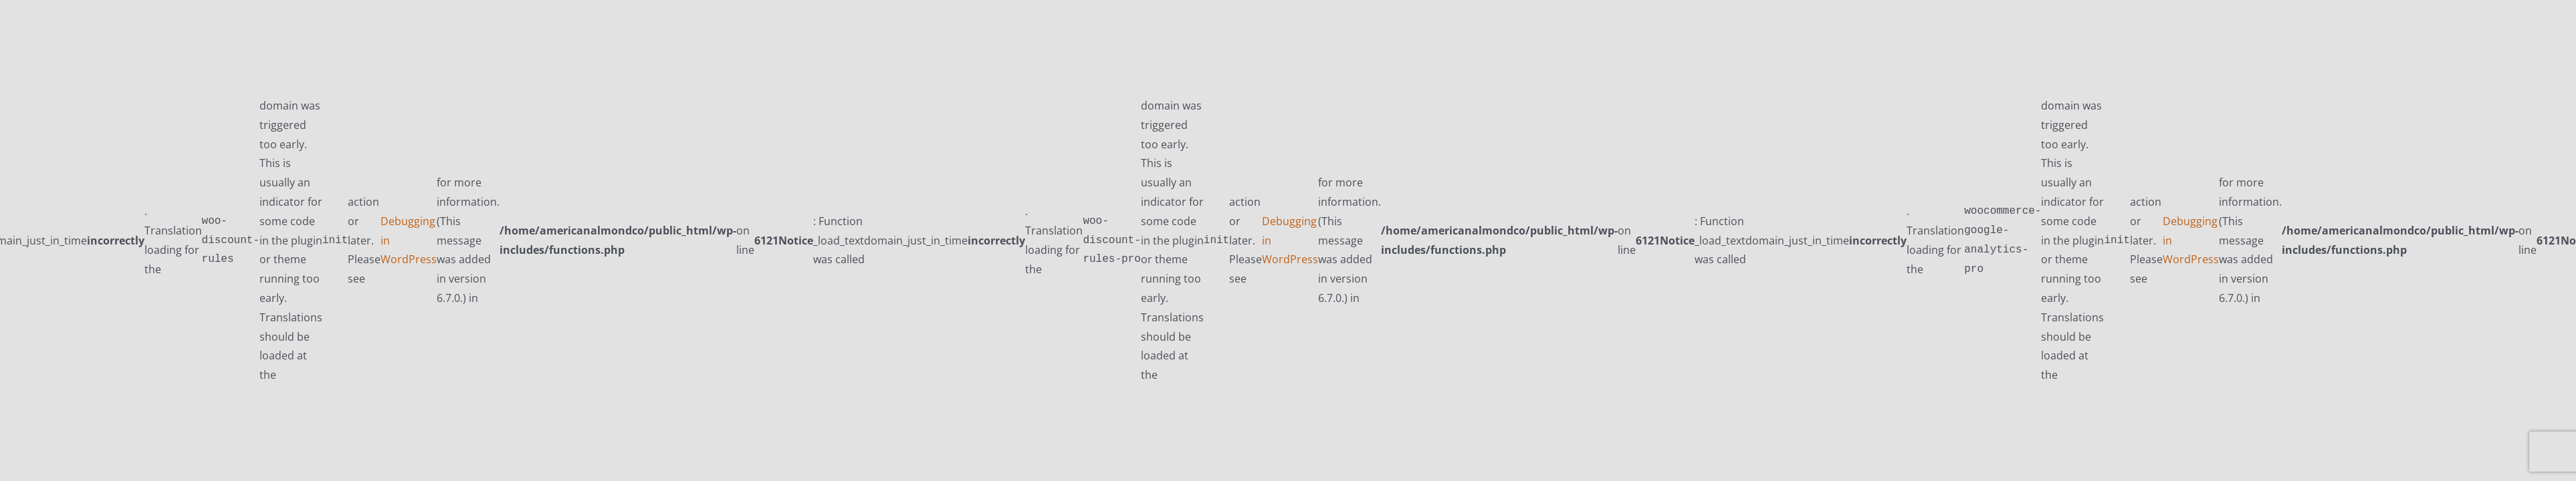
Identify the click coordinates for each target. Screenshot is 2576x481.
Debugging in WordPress (409, 240)
